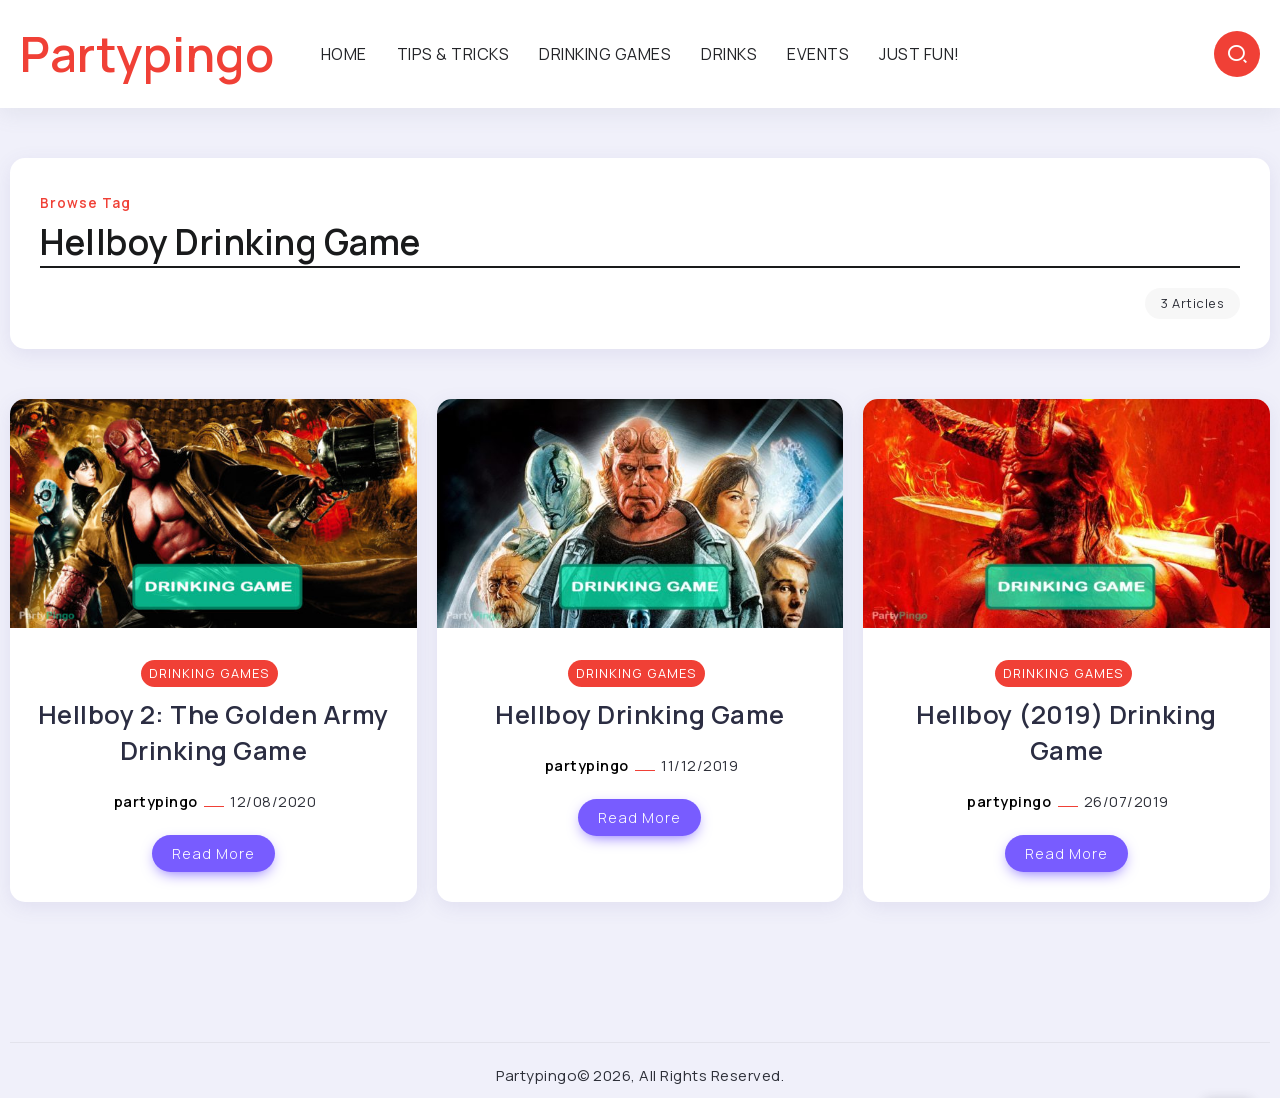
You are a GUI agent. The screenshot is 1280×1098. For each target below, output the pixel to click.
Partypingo (147, 53)
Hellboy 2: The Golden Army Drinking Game (213, 732)
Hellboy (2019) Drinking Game (1066, 732)
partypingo (158, 801)
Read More (213, 853)
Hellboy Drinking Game (640, 714)
